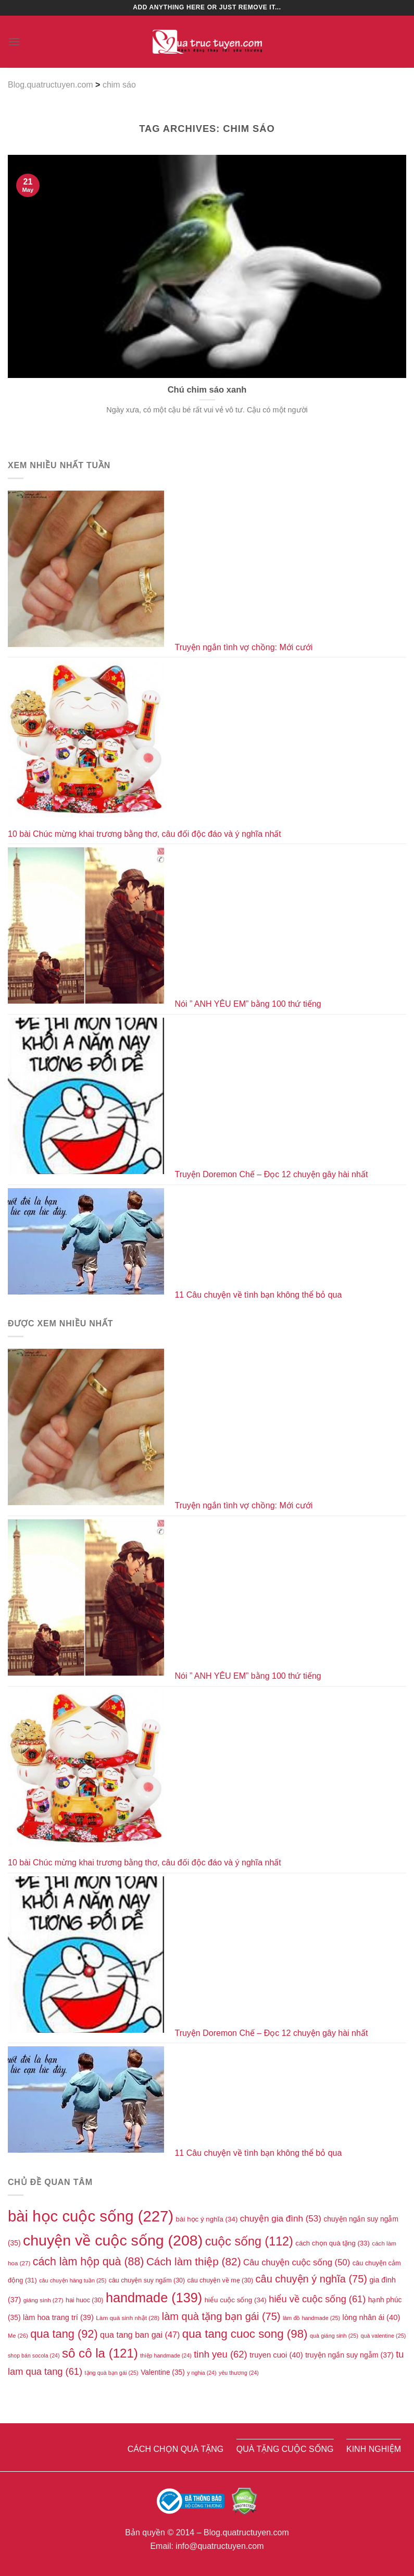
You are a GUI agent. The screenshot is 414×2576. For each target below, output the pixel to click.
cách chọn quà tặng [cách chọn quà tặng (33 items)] (332, 2243)
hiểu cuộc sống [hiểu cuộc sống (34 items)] (236, 2300)
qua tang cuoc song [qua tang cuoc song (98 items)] (245, 2333)
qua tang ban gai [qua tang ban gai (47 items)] (140, 2334)
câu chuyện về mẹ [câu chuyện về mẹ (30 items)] (220, 2280)
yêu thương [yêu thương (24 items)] (239, 2373)
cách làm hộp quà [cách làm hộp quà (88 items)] (88, 2261)
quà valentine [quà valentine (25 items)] (383, 2336)
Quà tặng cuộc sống (285, 2449)
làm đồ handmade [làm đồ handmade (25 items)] (311, 2318)
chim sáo (119, 84)
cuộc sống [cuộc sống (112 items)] (249, 2241)
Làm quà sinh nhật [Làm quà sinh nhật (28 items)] (127, 2318)
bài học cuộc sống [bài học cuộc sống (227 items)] (90, 2216)
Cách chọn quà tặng (176, 2449)
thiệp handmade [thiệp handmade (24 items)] (165, 2355)
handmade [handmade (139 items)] (154, 2297)
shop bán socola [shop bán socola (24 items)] (34, 2355)
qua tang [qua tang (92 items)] (63, 2333)
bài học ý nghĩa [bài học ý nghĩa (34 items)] (207, 2219)
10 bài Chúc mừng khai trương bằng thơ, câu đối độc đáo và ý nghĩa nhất (144, 833)
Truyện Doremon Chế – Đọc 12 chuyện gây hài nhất (271, 1174)
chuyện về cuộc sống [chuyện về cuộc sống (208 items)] (113, 2240)
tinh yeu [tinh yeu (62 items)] (220, 2354)
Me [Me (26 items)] (18, 2336)
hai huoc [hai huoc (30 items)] (84, 2300)
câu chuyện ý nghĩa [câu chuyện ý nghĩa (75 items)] (311, 2279)
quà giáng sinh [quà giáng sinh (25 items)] (334, 2336)
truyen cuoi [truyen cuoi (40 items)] (276, 2355)
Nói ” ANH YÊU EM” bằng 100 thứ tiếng (247, 1003)
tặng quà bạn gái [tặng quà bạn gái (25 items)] (112, 2373)
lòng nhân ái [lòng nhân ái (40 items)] (371, 2317)
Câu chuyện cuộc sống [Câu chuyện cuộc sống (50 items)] (296, 2262)
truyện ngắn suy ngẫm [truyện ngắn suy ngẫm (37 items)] (349, 2355)
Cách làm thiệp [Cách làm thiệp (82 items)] (193, 2261)
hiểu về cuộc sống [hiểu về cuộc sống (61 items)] (317, 2298)
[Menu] (14, 41)
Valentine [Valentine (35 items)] (163, 2372)
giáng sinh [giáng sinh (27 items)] (43, 2300)
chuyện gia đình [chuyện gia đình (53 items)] (280, 2219)
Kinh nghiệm (373, 2449)
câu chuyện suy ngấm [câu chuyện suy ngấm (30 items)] (147, 2280)
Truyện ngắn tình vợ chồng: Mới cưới (243, 647)
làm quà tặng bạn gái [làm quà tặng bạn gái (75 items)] (221, 2316)
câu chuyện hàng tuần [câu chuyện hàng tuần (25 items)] (72, 2280)
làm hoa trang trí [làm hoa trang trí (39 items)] (58, 2317)
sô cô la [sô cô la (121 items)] (100, 2353)
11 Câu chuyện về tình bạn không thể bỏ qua (258, 1294)
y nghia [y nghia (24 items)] (201, 2373)
